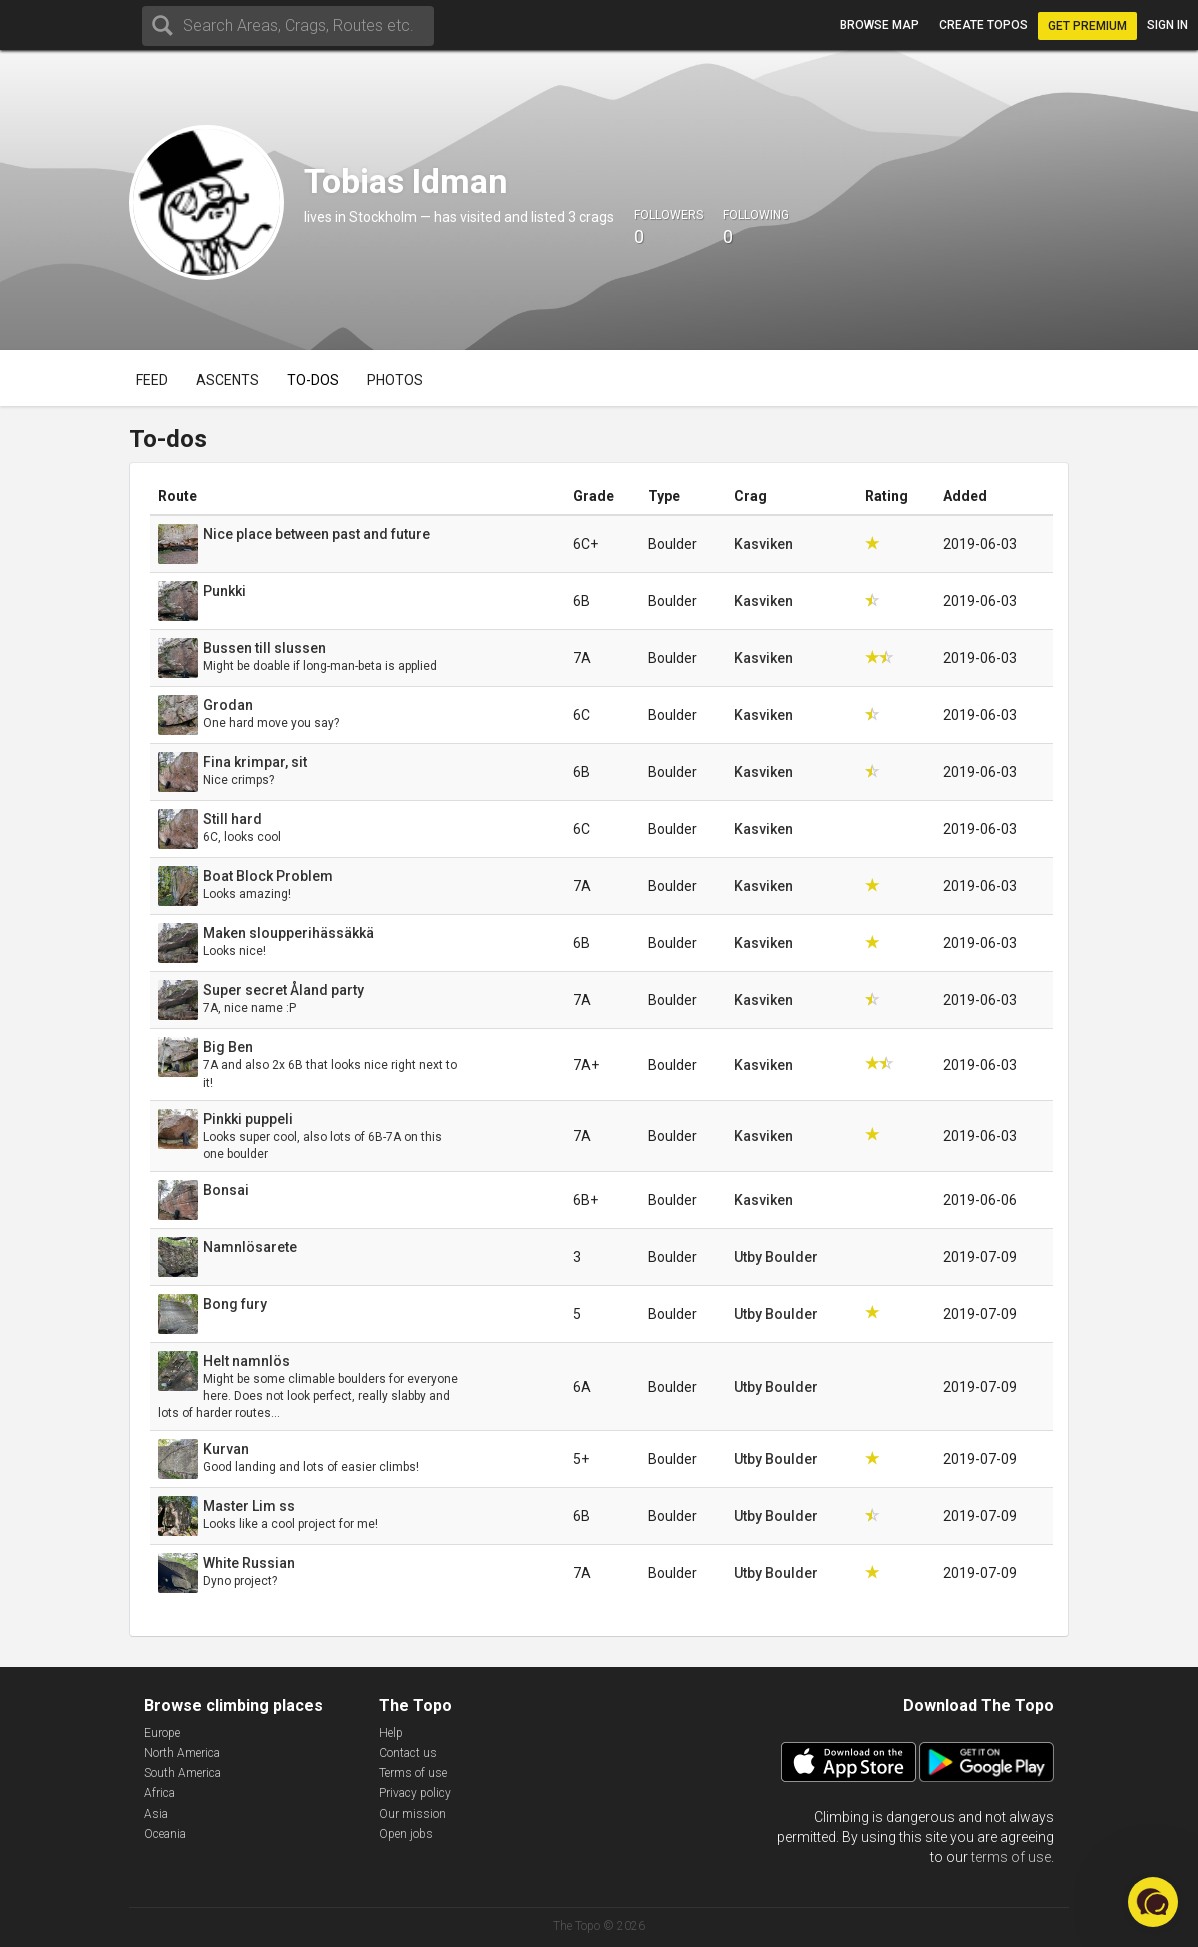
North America (182, 1753)
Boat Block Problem (268, 876)
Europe (162, 1733)
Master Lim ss (249, 1506)
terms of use (1011, 1857)
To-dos (313, 380)
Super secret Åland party (283, 990)
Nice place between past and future (316, 534)
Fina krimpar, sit (255, 762)
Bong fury (235, 1304)
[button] (1153, 1902)
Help (391, 1733)
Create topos (983, 25)
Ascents (227, 380)
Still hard (232, 819)
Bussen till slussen (264, 648)
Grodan (228, 705)
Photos (395, 380)
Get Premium (1087, 26)
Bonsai (226, 1190)
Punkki (224, 591)
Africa (159, 1793)
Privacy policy (415, 1793)
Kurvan (226, 1449)
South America (182, 1773)
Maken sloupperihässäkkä (288, 933)
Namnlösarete (250, 1247)
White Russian (249, 1563)
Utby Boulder (776, 1257)
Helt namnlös (246, 1361)
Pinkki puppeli (248, 1119)
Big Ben (228, 1047)
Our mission (412, 1814)
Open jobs (406, 1834)
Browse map (879, 25)
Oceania (165, 1834)
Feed (152, 380)
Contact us (408, 1753)
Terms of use (413, 1773)
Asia (156, 1814)
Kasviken (763, 544)
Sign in (1167, 25)
